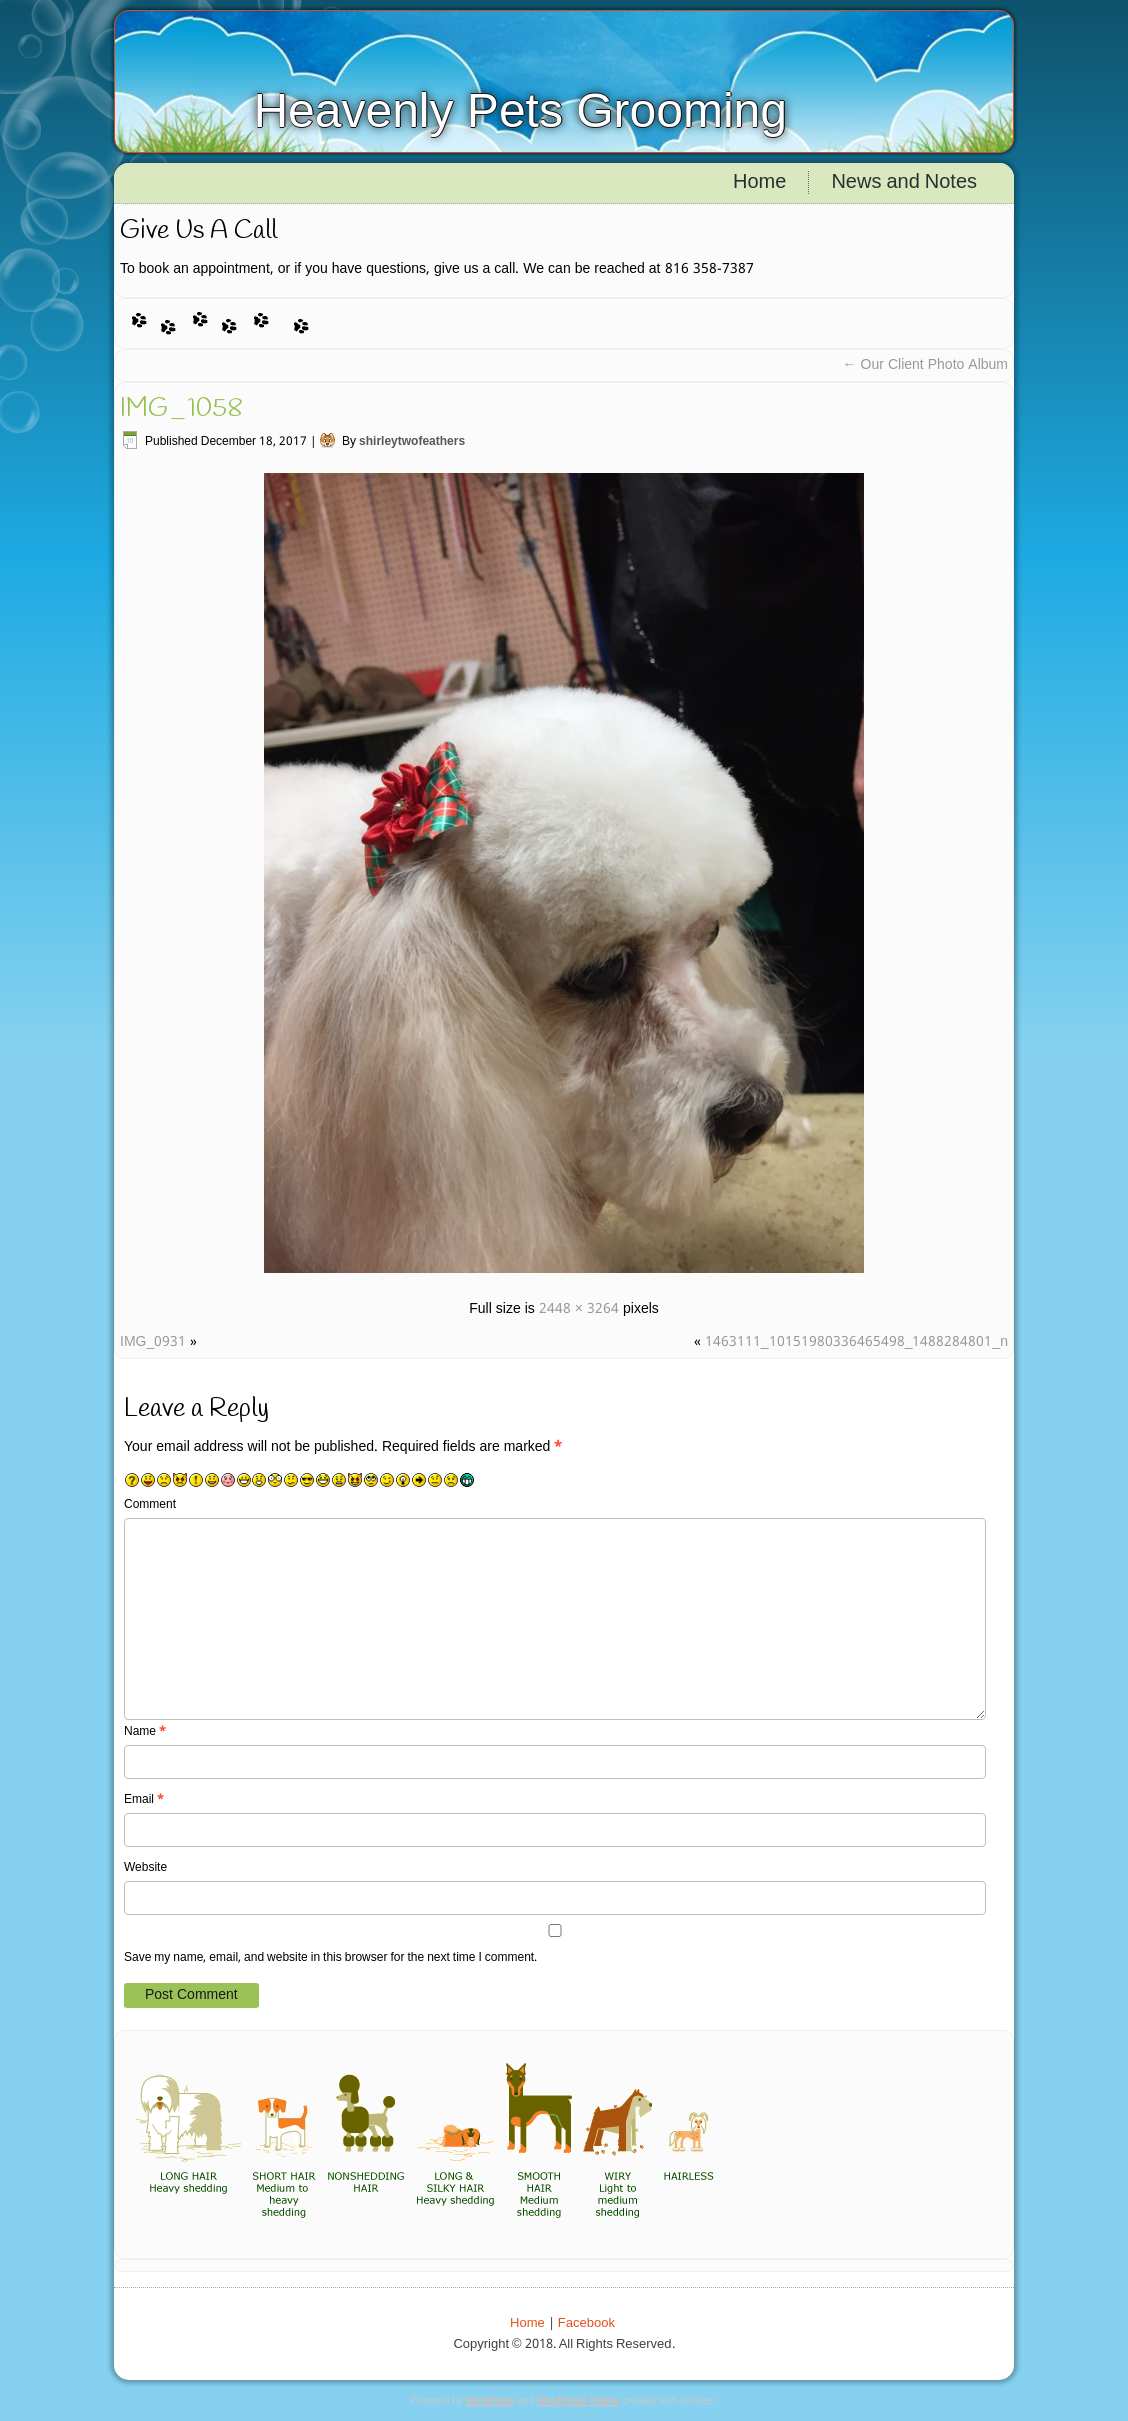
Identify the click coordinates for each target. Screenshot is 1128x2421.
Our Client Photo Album (925, 365)
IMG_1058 (181, 409)
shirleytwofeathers (412, 442)
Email (144, 1800)
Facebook (586, 2323)
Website (145, 1868)
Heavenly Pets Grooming (520, 110)
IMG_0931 (153, 1342)
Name (145, 1732)
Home (759, 183)
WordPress (489, 2400)
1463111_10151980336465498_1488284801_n (856, 1342)
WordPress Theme (578, 2400)
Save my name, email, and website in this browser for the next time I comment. (330, 1958)
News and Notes (904, 183)
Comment (150, 1505)
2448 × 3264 (579, 1309)
